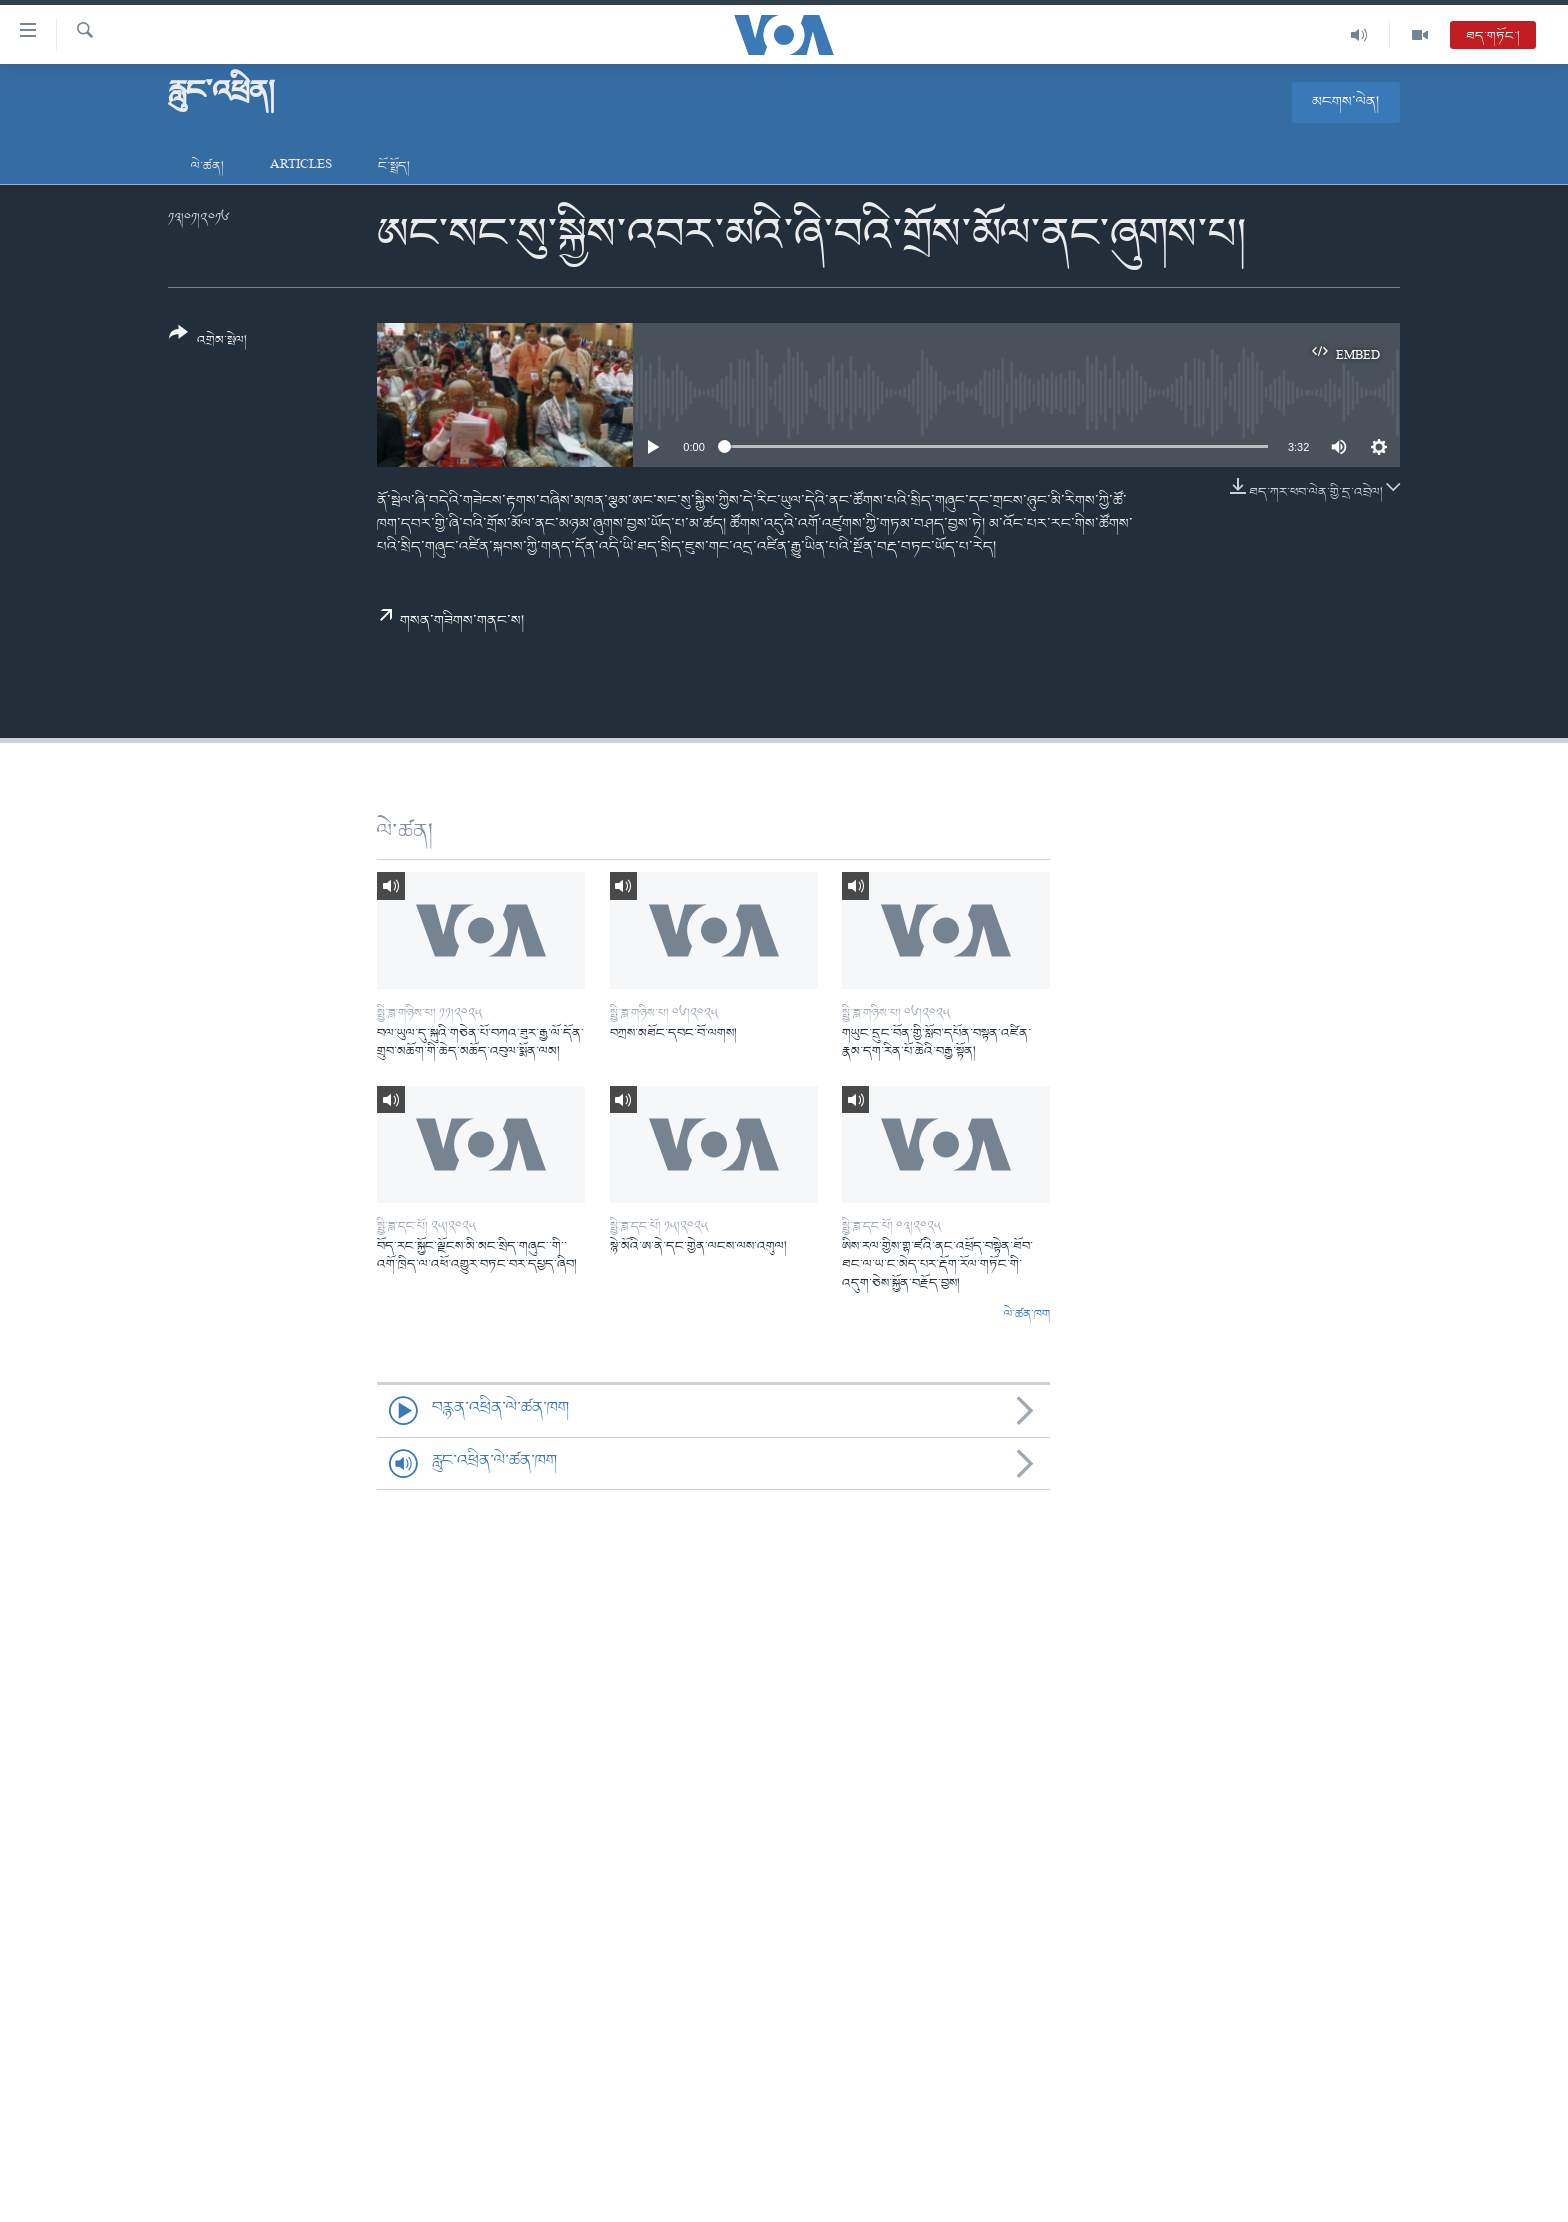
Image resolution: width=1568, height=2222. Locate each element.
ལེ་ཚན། (207, 166)
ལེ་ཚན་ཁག (1027, 1315)
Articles (301, 166)
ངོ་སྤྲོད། (394, 166)
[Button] (208, 343)
